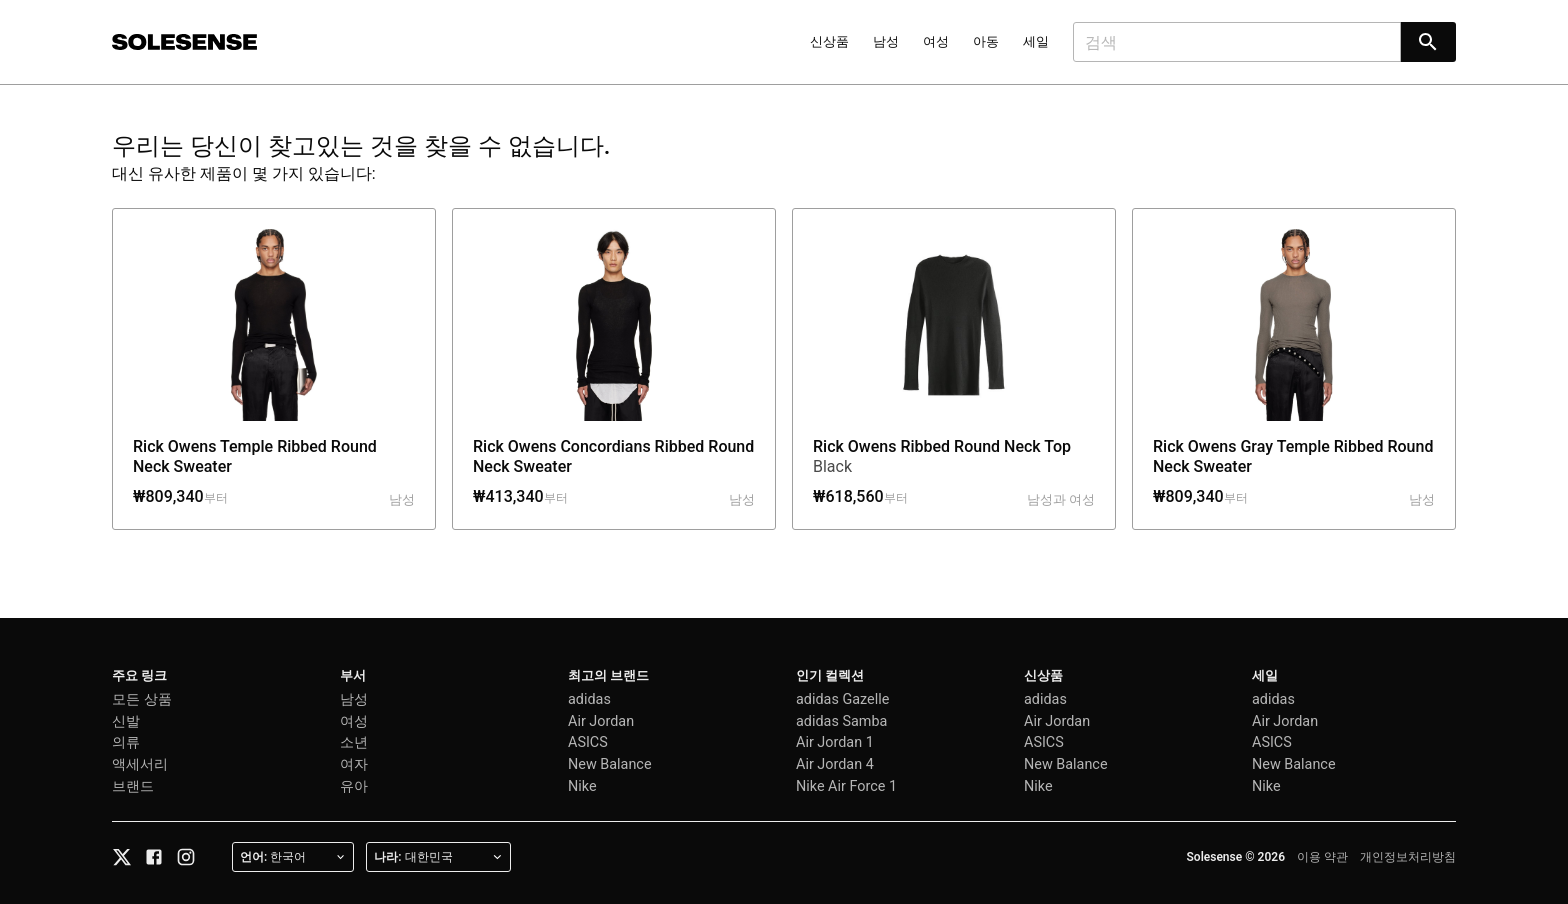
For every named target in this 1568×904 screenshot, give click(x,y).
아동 (986, 41)
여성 (936, 41)
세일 (1036, 41)
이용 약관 (1322, 857)
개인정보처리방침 (1408, 857)
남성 (886, 41)
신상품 (829, 41)
